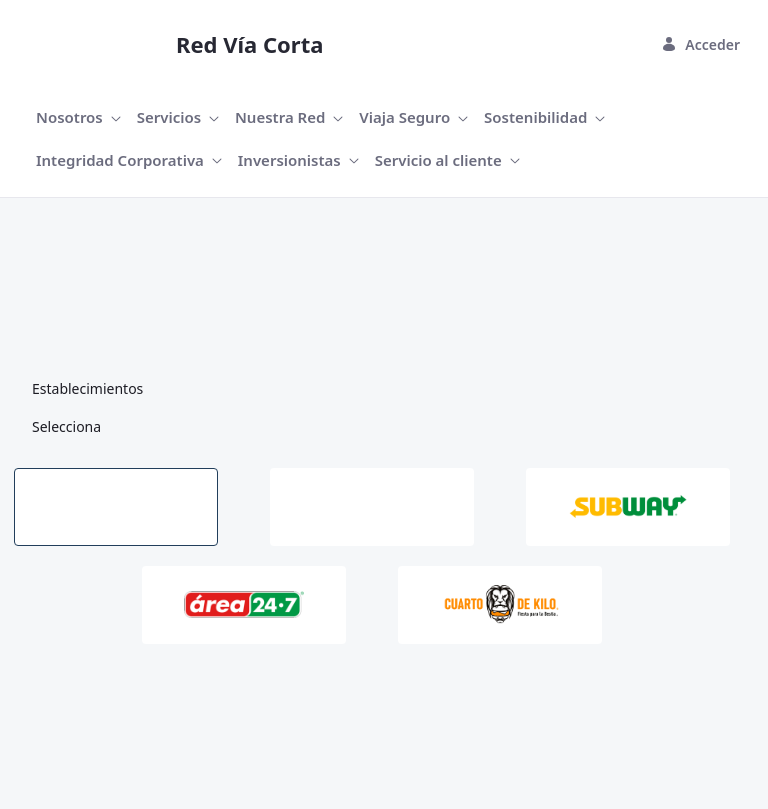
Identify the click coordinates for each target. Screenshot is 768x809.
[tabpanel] (384, 665)
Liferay (173, 750)
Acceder (700, 44)
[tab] (116, 507)
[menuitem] (78, 117)
